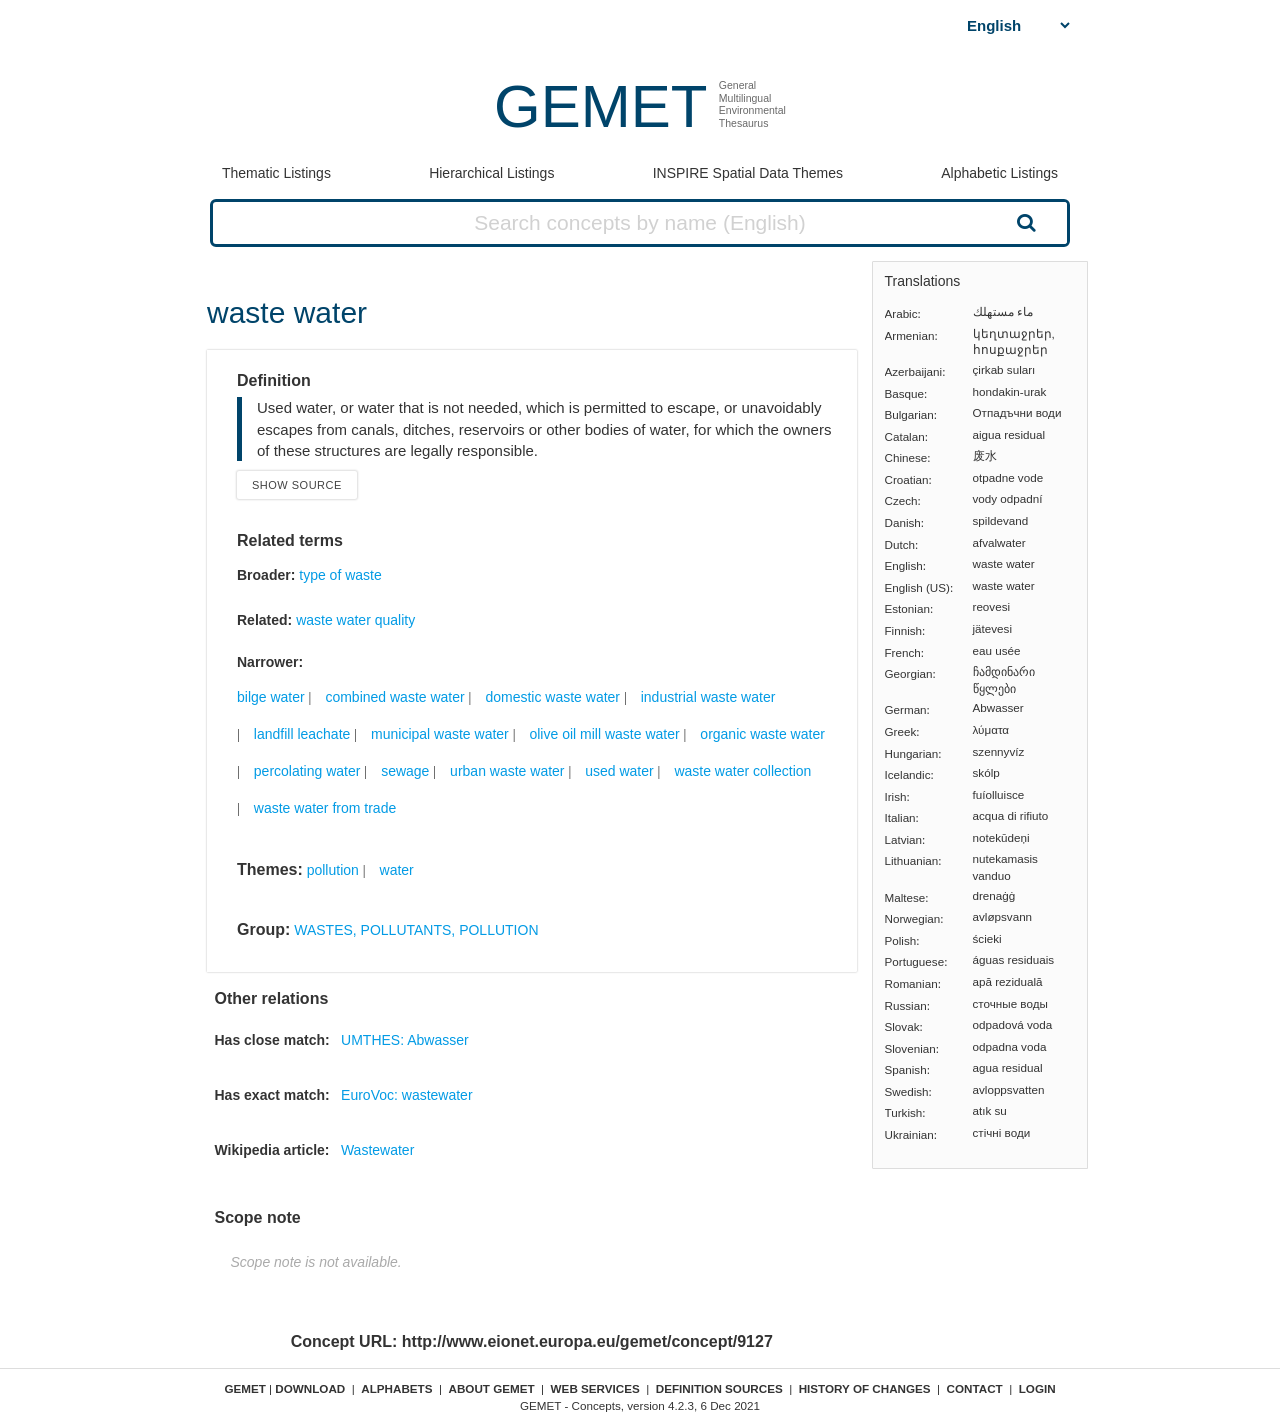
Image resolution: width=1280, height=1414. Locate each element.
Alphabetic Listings (999, 173)
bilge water (271, 697)
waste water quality (355, 620)
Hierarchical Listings (491, 173)
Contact (975, 1388)
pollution (333, 870)
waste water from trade (325, 808)
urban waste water (507, 771)
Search (1024, 222)
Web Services (595, 1388)
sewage (405, 771)
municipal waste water (440, 734)
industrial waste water (708, 697)
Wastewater (377, 1150)
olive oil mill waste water (604, 734)
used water (619, 771)
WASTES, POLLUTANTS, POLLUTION (416, 930)
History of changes (865, 1388)
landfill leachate (302, 734)
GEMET (600, 106)
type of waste (340, 575)
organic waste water (762, 734)
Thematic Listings (276, 173)
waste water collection (742, 771)
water (397, 870)
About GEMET (492, 1388)
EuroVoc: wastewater (407, 1095)
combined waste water (394, 697)
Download (310, 1388)
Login (1037, 1388)
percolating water (307, 771)
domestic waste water (552, 697)
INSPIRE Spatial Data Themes (748, 173)
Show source (297, 485)
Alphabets (396, 1388)
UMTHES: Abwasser (405, 1040)
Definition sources (719, 1388)
